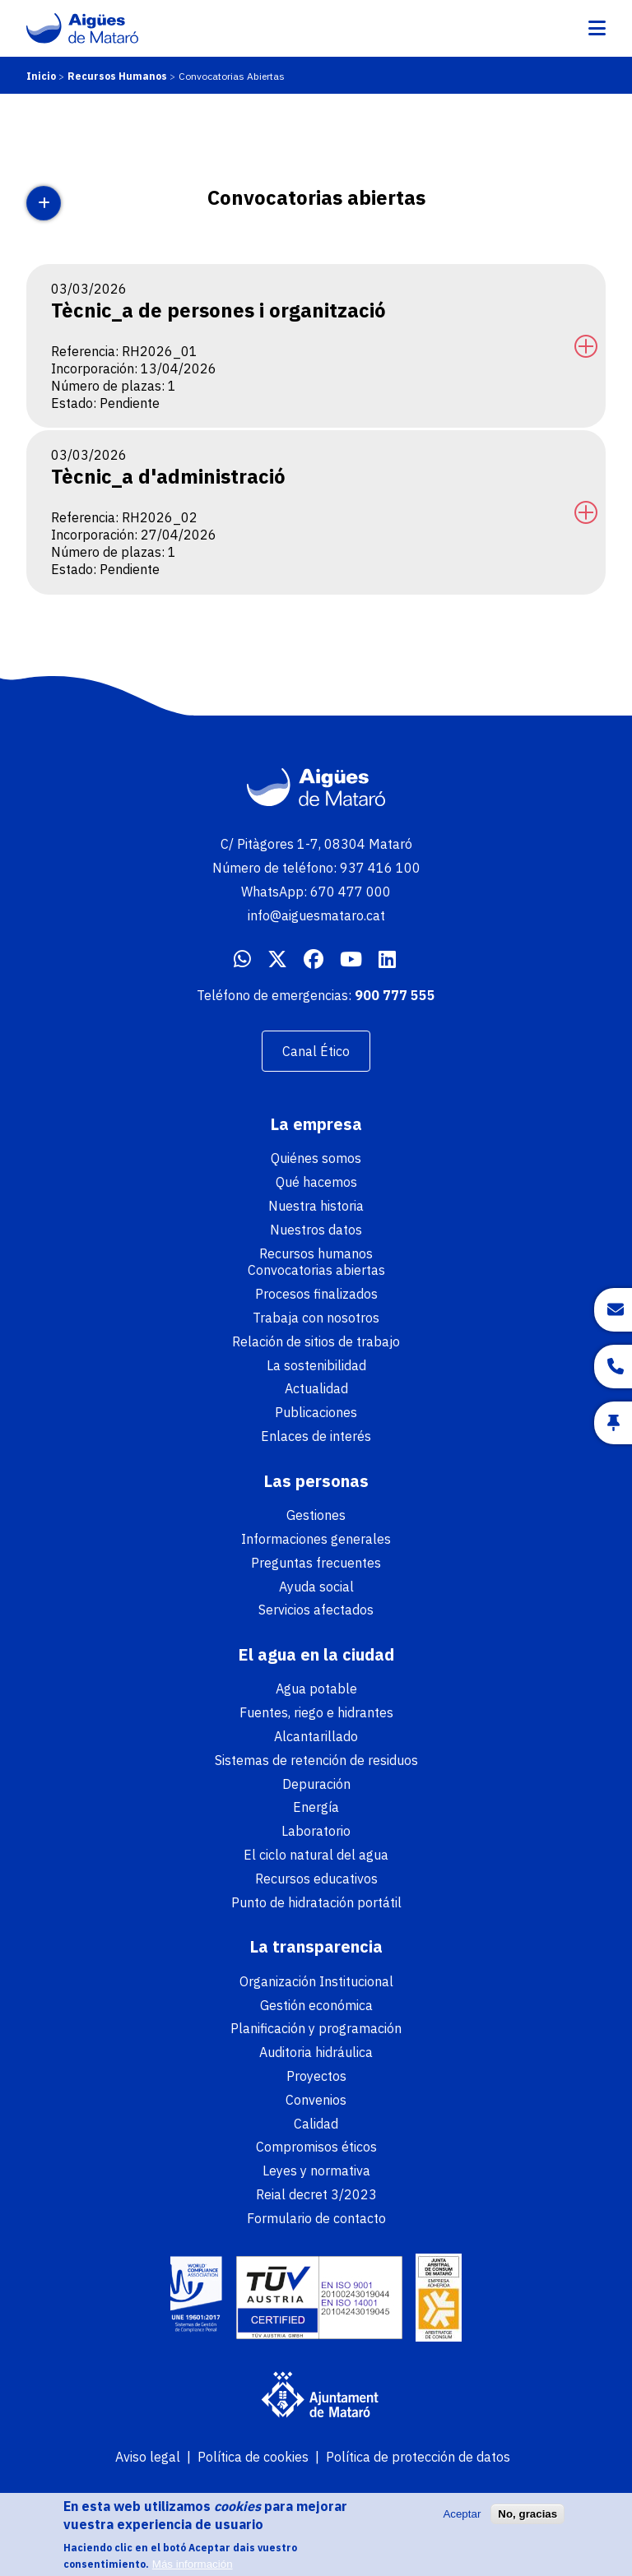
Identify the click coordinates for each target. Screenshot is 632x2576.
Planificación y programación (316, 2028)
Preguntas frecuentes (316, 1562)
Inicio (41, 76)
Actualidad (316, 1388)
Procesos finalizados (316, 1294)
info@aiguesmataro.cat (316, 915)
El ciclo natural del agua (316, 1854)
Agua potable (316, 1688)
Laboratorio (316, 1831)
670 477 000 (350, 891)
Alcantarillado (316, 1736)
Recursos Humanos (117, 76)
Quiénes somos (316, 1158)
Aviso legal (147, 2457)
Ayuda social (316, 1586)
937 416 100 (380, 867)
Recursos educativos (316, 1878)
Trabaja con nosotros (316, 1317)
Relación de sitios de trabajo (316, 1341)
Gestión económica (316, 2005)
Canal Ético (316, 1051)
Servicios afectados (316, 1609)
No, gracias (527, 2520)
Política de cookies (253, 2457)
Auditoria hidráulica (316, 2052)
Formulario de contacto (316, 2218)
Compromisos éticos (316, 2146)
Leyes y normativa (316, 2170)
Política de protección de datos (418, 2457)
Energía (316, 1807)
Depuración (316, 1784)
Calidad (316, 2123)
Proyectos (316, 2076)
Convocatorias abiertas (316, 1270)
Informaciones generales (316, 1539)
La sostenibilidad (316, 1365)
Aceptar (462, 2520)
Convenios (316, 2100)
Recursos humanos (316, 1253)
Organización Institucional (316, 1981)
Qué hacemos (316, 1182)
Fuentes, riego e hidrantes (316, 1712)
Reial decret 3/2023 (316, 2194)
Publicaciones (316, 1412)
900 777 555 (395, 995)
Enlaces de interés (316, 1436)
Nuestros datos (316, 1229)
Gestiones (316, 1515)
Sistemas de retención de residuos (316, 1760)
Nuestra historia (316, 1206)
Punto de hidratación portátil (316, 1902)
